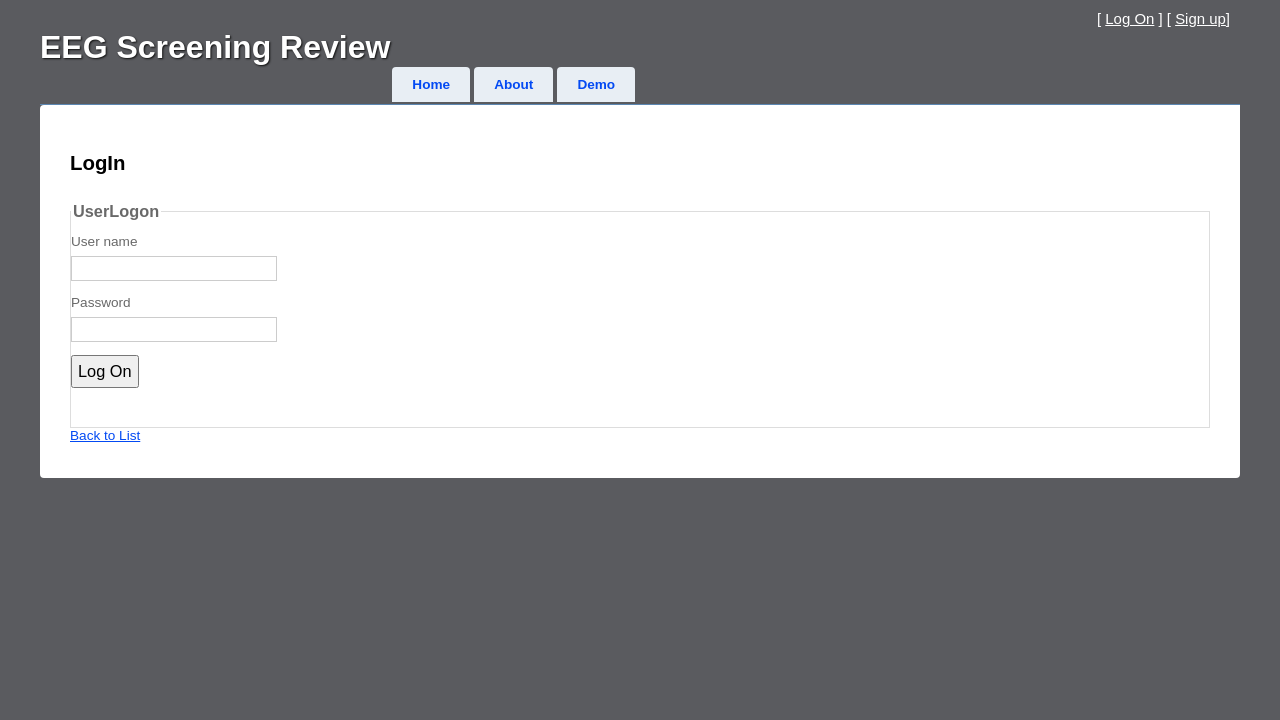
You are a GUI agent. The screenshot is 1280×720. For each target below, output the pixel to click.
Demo (596, 84)
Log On (1129, 18)
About (513, 84)
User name (104, 241)
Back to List (105, 435)
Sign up (1200, 18)
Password (101, 302)
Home (431, 84)
